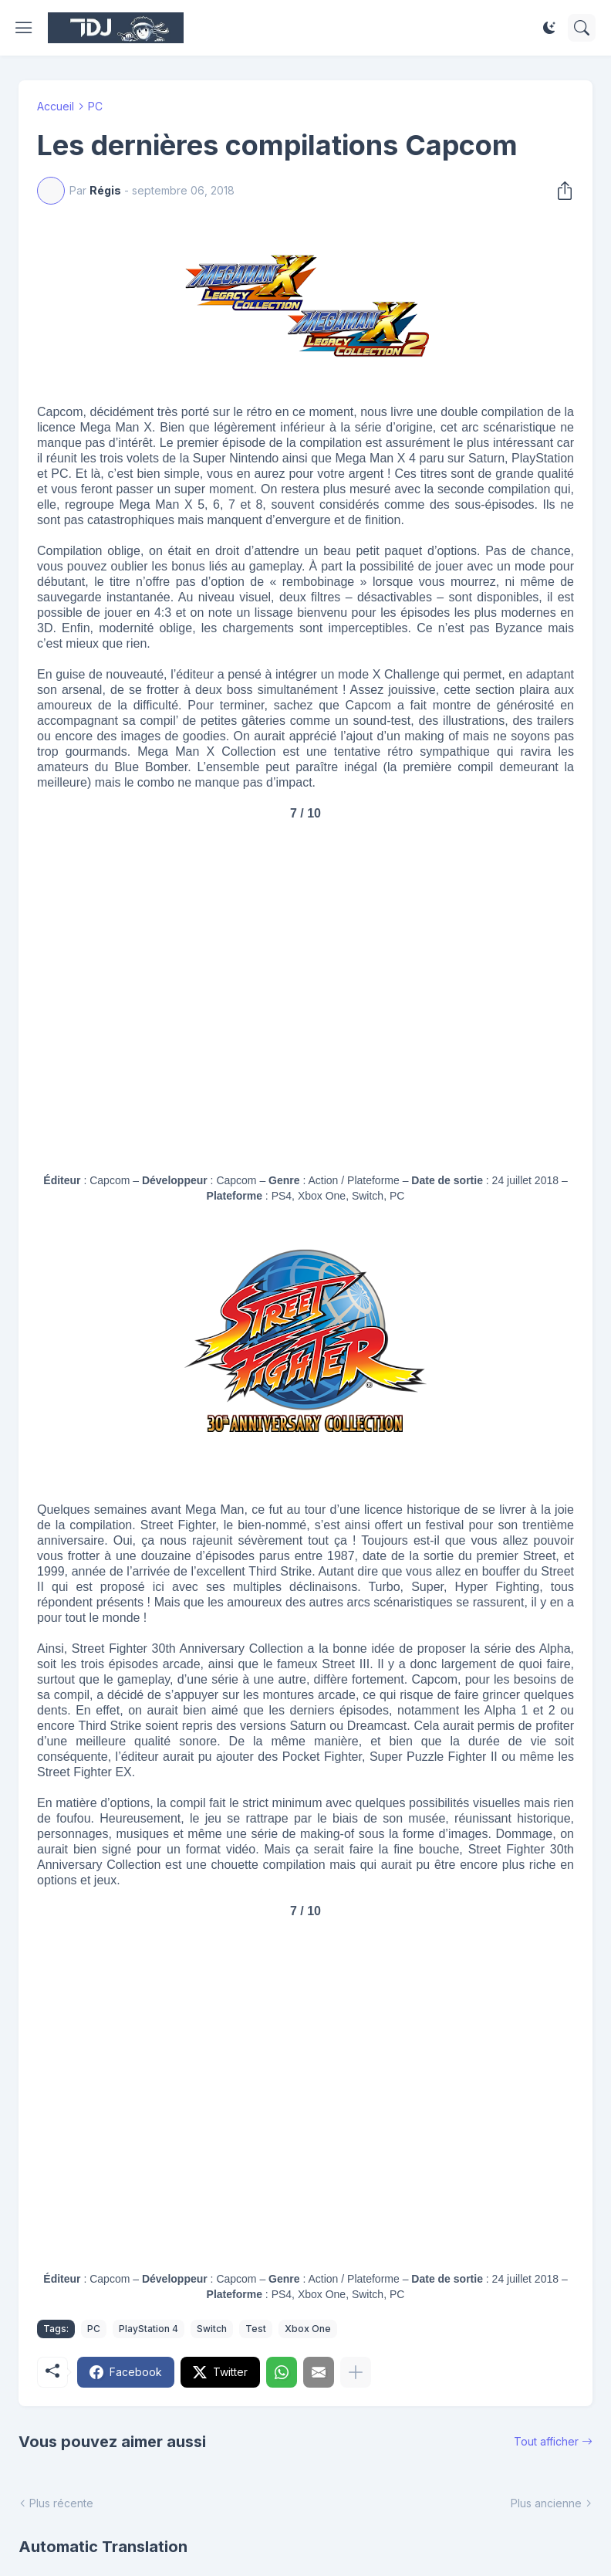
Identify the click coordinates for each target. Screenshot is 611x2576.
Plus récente (61, 2503)
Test (255, 2328)
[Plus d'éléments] (355, 2372)
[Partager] (560, 191)
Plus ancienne (546, 2503)
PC (95, 106)
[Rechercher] (582, 28)
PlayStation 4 (148, 2328)
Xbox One (308, 2328)
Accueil (55, 106)
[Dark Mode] (549, 28)
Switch (212, 2328)
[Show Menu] (24, 28)
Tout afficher (546, 2441)
